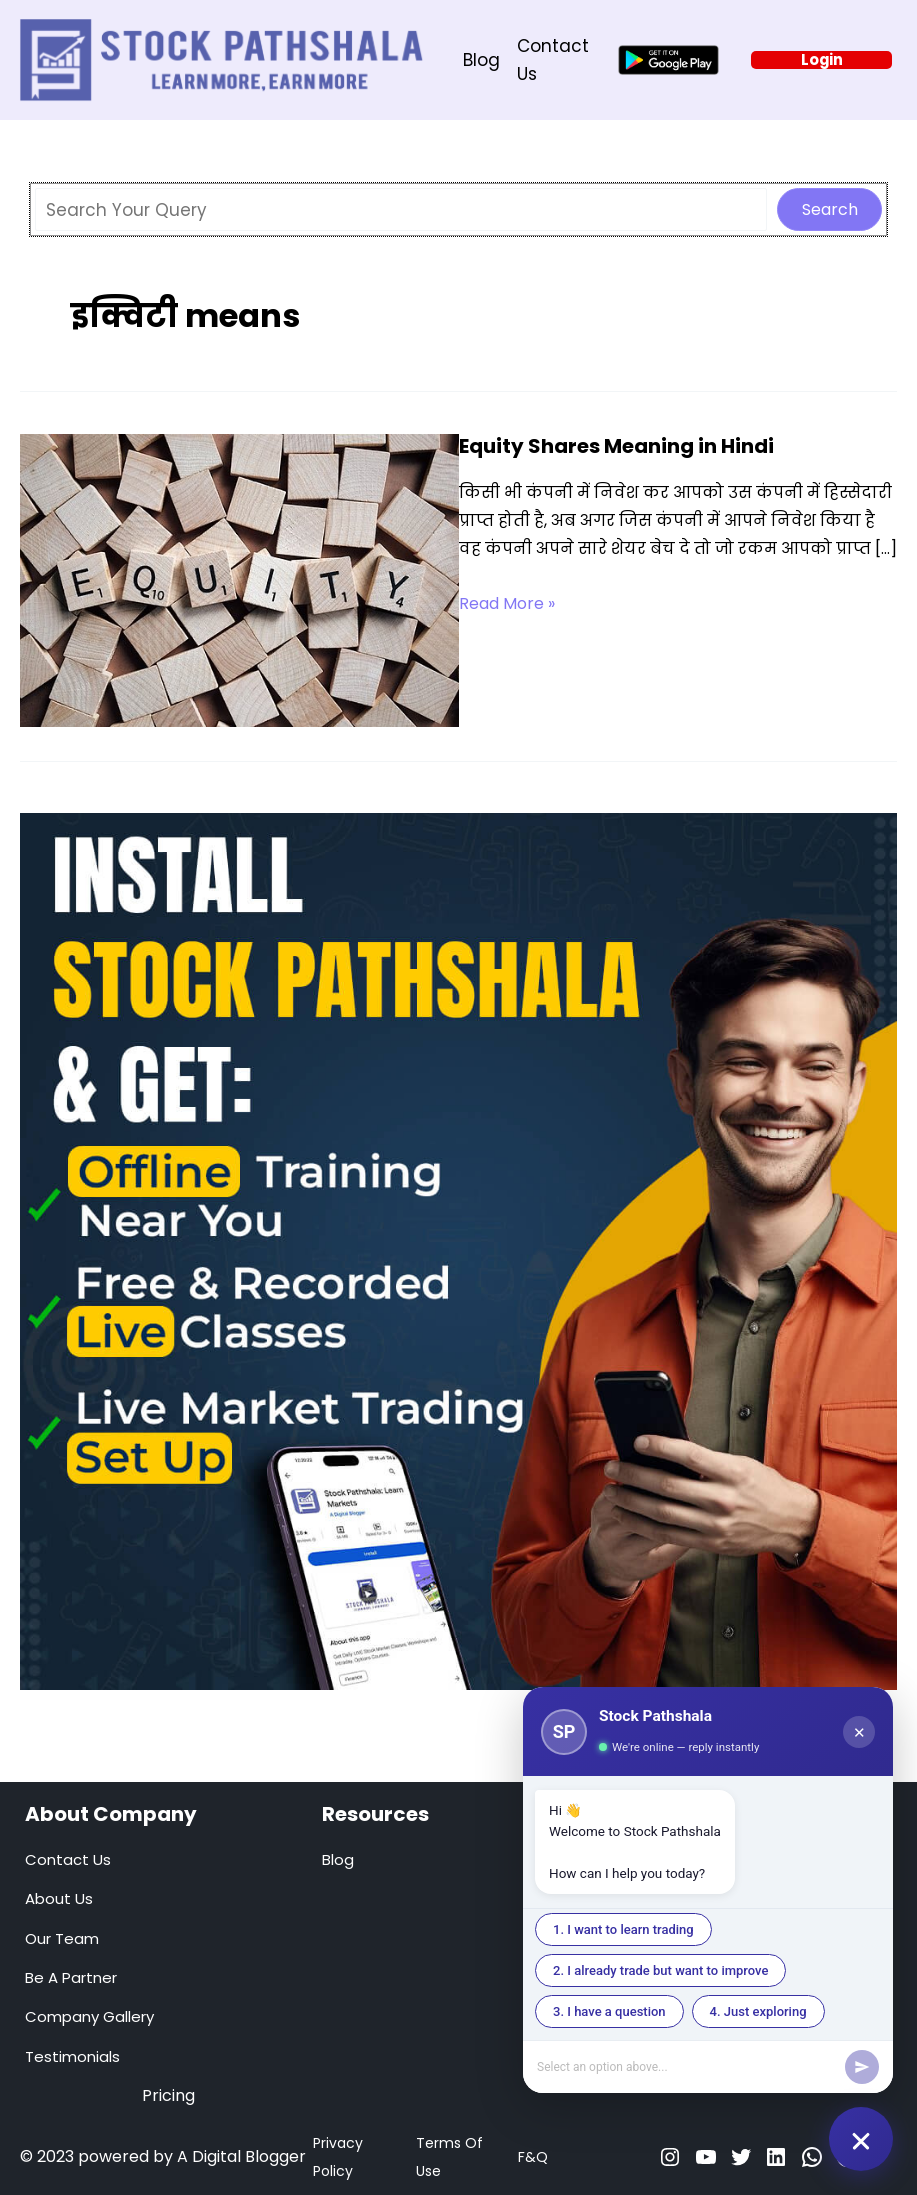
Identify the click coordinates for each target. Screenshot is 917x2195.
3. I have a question (609, 2011)
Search (830, 209)
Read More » (507, 604)
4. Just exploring (758, 2011)
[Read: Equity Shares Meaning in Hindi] (239, 579)
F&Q (533, 2157)
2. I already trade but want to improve (660, 1970)
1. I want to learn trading (623, 1929)
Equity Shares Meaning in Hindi (616, 446)
